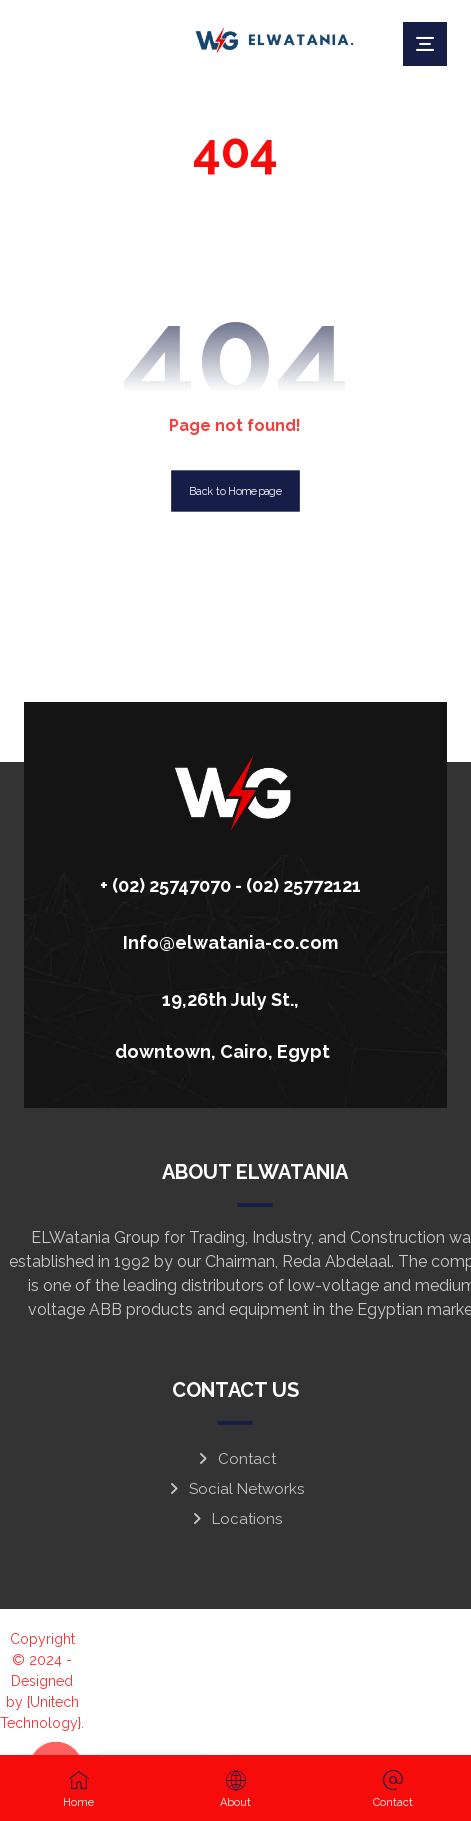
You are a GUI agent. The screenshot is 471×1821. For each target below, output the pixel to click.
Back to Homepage (235, 490)
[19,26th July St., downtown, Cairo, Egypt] (228, 997)
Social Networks (235, 1489)
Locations (235, 1519)
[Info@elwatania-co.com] (228, 940)
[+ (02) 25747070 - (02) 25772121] (228, 883)
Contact (235, 1459)
